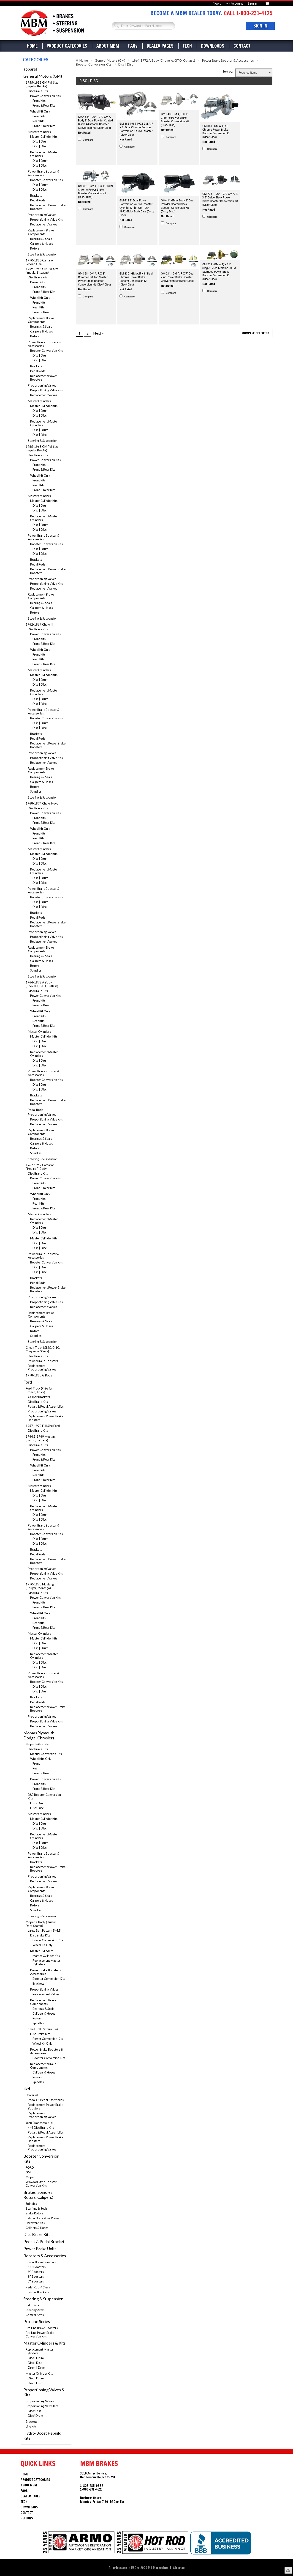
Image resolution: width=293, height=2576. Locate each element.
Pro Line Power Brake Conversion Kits (40, 2334)
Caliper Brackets (39, 1397)
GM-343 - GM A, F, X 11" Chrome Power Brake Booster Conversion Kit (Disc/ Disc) (175, 120)
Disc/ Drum (37, 1803)
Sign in (252, 3)
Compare (88, 139)
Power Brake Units (40, 2248)
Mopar (30, 2177)
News (217, 3)
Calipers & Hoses (41, 243)
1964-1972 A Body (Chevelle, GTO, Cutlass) (42, 984)
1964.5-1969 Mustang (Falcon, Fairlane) (41, 1438)
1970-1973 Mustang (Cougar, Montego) (40, 1586)
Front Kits (39, 100)
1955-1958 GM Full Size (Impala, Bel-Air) (42, 84)
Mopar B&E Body (37, 1744)
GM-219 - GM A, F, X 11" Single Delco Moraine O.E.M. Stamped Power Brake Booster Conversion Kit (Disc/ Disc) (219, 272)
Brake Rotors (34, 2213)
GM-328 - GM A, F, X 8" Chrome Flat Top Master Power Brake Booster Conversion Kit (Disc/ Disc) (94, 279)
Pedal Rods (37, 200)
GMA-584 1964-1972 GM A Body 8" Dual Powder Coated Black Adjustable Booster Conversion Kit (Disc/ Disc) (95, 122)
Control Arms (35, 2315)
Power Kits (37, 282)
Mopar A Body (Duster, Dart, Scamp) (41, 1924)
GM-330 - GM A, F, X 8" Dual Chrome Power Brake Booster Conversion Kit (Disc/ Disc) (136, 279)
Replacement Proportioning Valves (42, 1367)
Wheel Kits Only (41, 1758)
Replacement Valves (43, 224)
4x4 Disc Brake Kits (41, 2127)
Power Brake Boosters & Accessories (44, 344)
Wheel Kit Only (40, 111)
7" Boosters (36, 2281)
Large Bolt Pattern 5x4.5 (44, 1930)
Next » (98, 333)
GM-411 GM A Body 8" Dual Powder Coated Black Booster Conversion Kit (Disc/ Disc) (177, 206)
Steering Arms (35, 2310)
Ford (27, 1381)
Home (32, 46)
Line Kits (31, 2426)
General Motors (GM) (42, 76)
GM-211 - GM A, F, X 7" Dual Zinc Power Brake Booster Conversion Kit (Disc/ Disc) (177, 277)
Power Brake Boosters (43, 1361)
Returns (27, 2518)
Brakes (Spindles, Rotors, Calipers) (38, 2195)
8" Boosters (36, 2276)
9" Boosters (36, 2272)
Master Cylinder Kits (43, 136)
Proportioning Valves (42, 215)
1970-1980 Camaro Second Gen (39, 262)
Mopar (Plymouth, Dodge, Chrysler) (39, 1735)
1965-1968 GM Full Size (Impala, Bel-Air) (42, 448)
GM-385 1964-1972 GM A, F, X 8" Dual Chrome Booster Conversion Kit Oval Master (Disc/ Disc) (136, 129)
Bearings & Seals (41, 239)
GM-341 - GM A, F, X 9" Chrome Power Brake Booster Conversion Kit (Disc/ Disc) (216, 131)
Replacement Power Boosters (43, 377)
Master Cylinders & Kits (44, 2342)
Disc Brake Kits (38, 91)
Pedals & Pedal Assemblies (46, 1406)
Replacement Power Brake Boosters (47, 207)
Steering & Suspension (42, 254)
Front (36, 1763)
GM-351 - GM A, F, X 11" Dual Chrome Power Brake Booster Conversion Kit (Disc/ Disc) (95, 191)
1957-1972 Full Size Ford (43, 1426)
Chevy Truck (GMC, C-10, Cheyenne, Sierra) (43, 1349)
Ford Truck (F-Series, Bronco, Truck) (39, 1390)
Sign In (260, 25)
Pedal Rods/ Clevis (38, 2287)
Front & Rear (41, 312)
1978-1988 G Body (39, 1375)
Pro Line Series (36, 2321)
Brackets (36, 195)
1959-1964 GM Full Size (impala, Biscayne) (42, 270)
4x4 (26, 2088)
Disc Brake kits (38, 277)
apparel (30, 68)
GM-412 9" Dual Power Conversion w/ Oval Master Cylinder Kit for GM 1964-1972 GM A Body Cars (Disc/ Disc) (136, 208)
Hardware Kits (35, 2223)
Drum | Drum (37, 2367)
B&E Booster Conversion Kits (44, 1796)
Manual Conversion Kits (46, 1754)
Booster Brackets (37, 2292)
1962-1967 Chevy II (39, 624)
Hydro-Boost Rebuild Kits (42, 2435)
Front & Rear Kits (44, 105)
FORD (30, 2167)
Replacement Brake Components (41, 232)
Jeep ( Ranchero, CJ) (39, 2123)
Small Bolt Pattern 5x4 (43, 2029)
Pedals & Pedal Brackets (44, 2241)
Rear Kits (38, 121)
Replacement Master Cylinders (44, 154)
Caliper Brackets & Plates (42, 2218)
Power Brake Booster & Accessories (43, 173)
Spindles (35, 791)
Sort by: (227, 71)
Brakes (52, 23)
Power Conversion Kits (45, 96)
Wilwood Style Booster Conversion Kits (41, 2183)
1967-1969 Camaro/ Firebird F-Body (40, 1166)
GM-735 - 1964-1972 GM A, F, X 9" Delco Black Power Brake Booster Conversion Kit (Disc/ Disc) (220, 199)
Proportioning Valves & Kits (44, 2392)
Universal (32, 2095)
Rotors (34, 248)
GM (28, 2172)
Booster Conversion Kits (46, 180)
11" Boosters (37, 2267)
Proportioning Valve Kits (46, 219)
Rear (36, 1768)
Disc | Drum (40, 141)
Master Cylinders (39, 132)
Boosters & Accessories (44, 2255)
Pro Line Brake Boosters (42, 2328)
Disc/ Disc (36, 1808)
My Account (234, 3)
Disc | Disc (39, 146)
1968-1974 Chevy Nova (42, 803)
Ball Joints (32, 2305)
